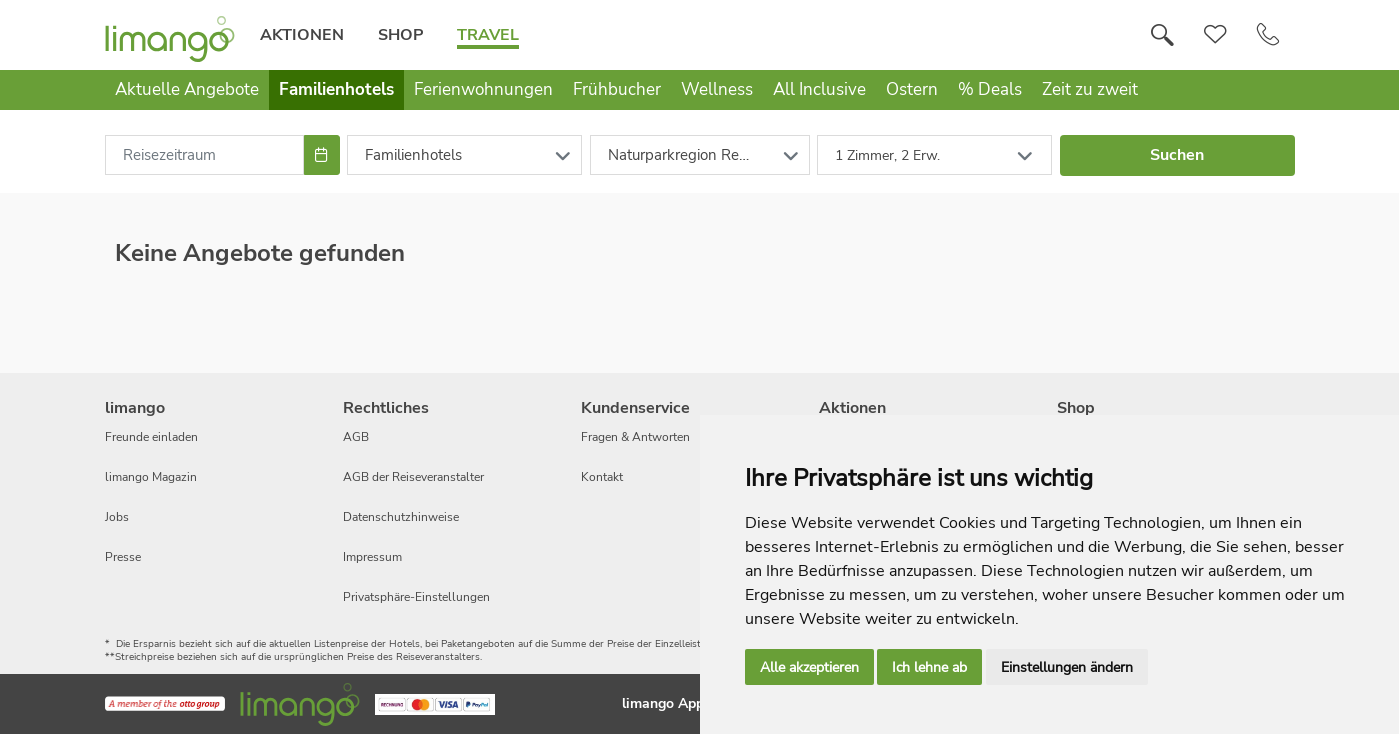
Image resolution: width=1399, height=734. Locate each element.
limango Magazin (151, 477)
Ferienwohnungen (483, 89)
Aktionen (302, 35)
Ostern (912, 89)
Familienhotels (336, 89)
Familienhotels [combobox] (413, 155)
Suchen (1177, 155)
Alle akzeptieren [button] (809, 667)
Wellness (717, 89)
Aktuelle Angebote (187, 89)
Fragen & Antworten (635, 437)
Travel (488, 35)
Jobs (117, 517)
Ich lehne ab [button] (929, 667)
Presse (123, 557)
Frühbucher (617, 89)
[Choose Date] (321, 155)
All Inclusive (819, 89)
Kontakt (602, 477)
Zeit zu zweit (1090, 89)
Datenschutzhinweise (401, 517)
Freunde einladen (151, 437)
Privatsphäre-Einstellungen (416, 597)
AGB (356, 437)
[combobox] (205, 155)
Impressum (372, 557)
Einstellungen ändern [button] (1067, 667)
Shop (400, 35)
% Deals (990, 89)
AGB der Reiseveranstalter (413, 477)
